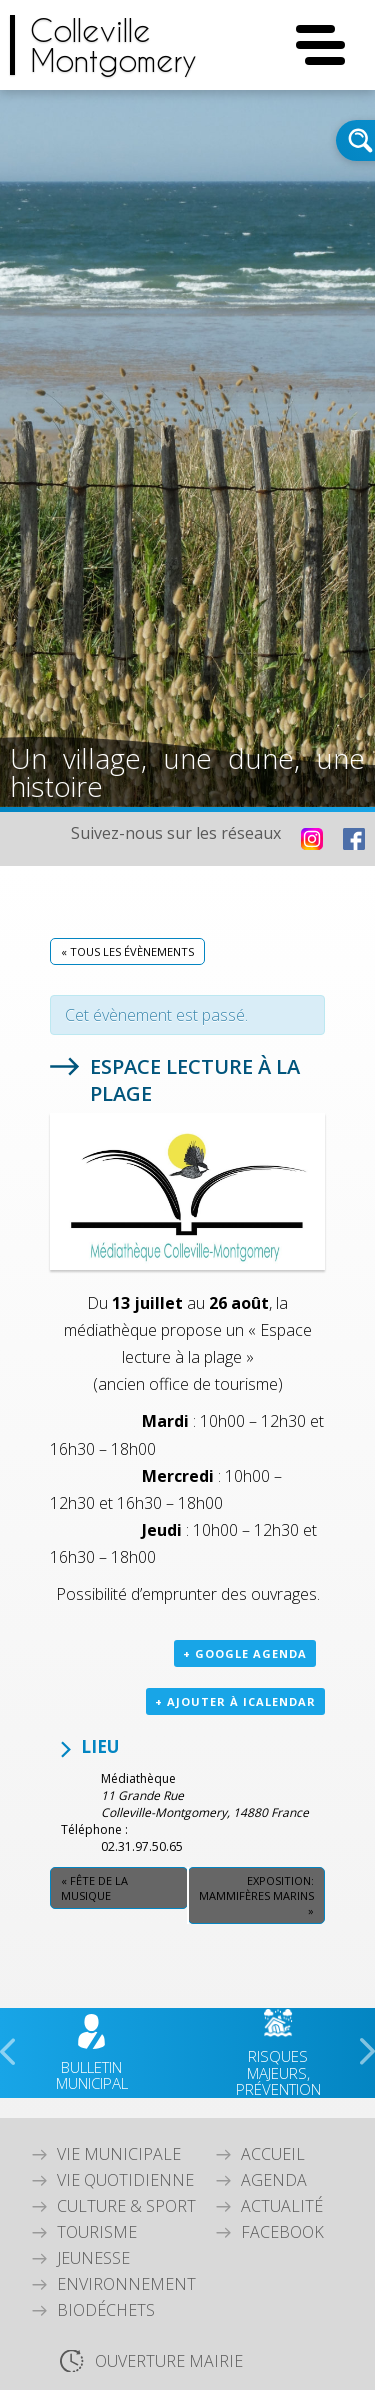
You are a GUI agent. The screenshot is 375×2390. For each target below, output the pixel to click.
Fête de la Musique (94, 1888)
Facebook (282, 2232)
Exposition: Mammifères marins (256, 1895)
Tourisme (97, 2232)
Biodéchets (106, 2310)
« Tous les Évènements (127, 951)
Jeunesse (93, 2258)
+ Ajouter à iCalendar (235, 1701)
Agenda (274, 2180)
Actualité (282, 2206)
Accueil (273, 2154)
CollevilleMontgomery (113, 45)
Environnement (126, 2284)
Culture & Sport (126, 2206)
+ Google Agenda (245, 1653)
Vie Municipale (119, 2154)
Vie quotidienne (125, 2180)
